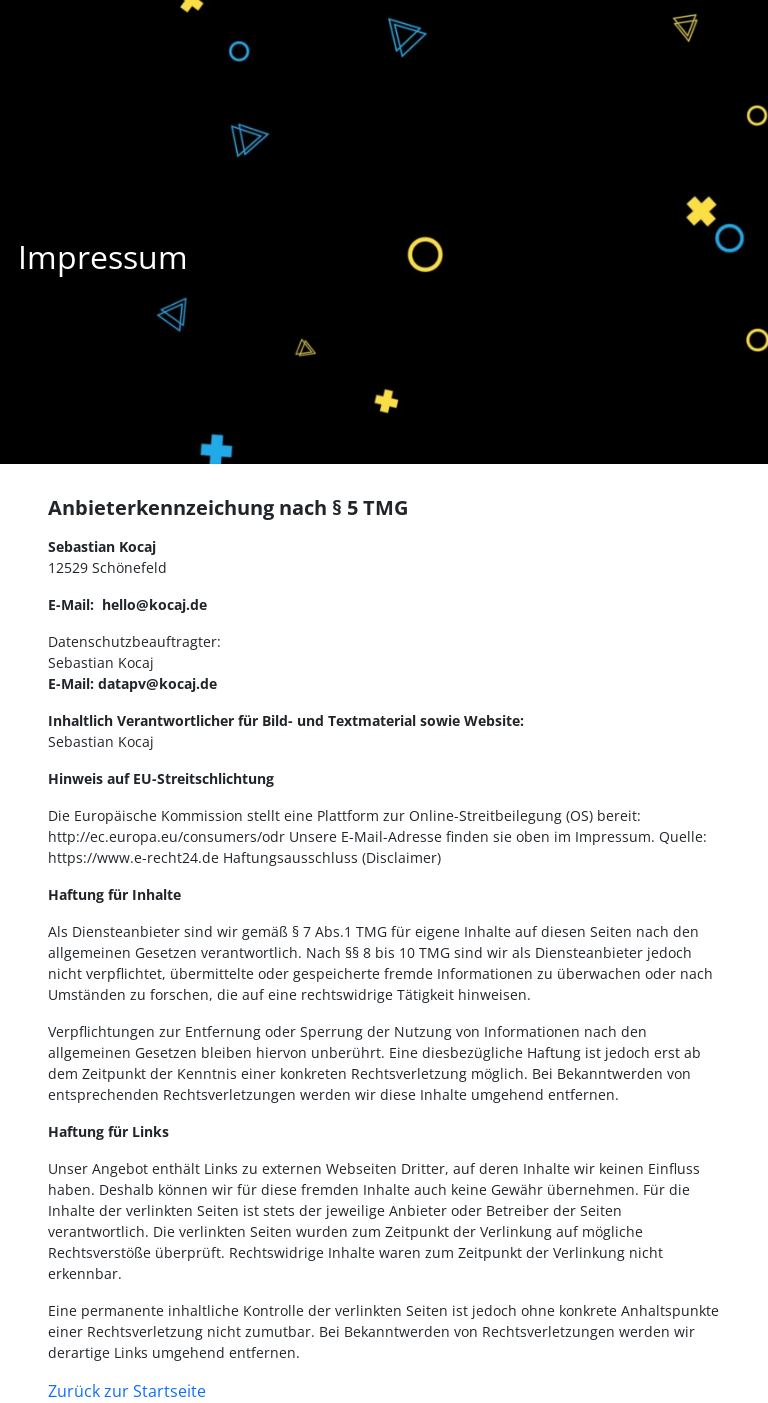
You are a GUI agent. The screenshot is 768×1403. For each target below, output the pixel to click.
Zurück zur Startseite (127, 1391)
